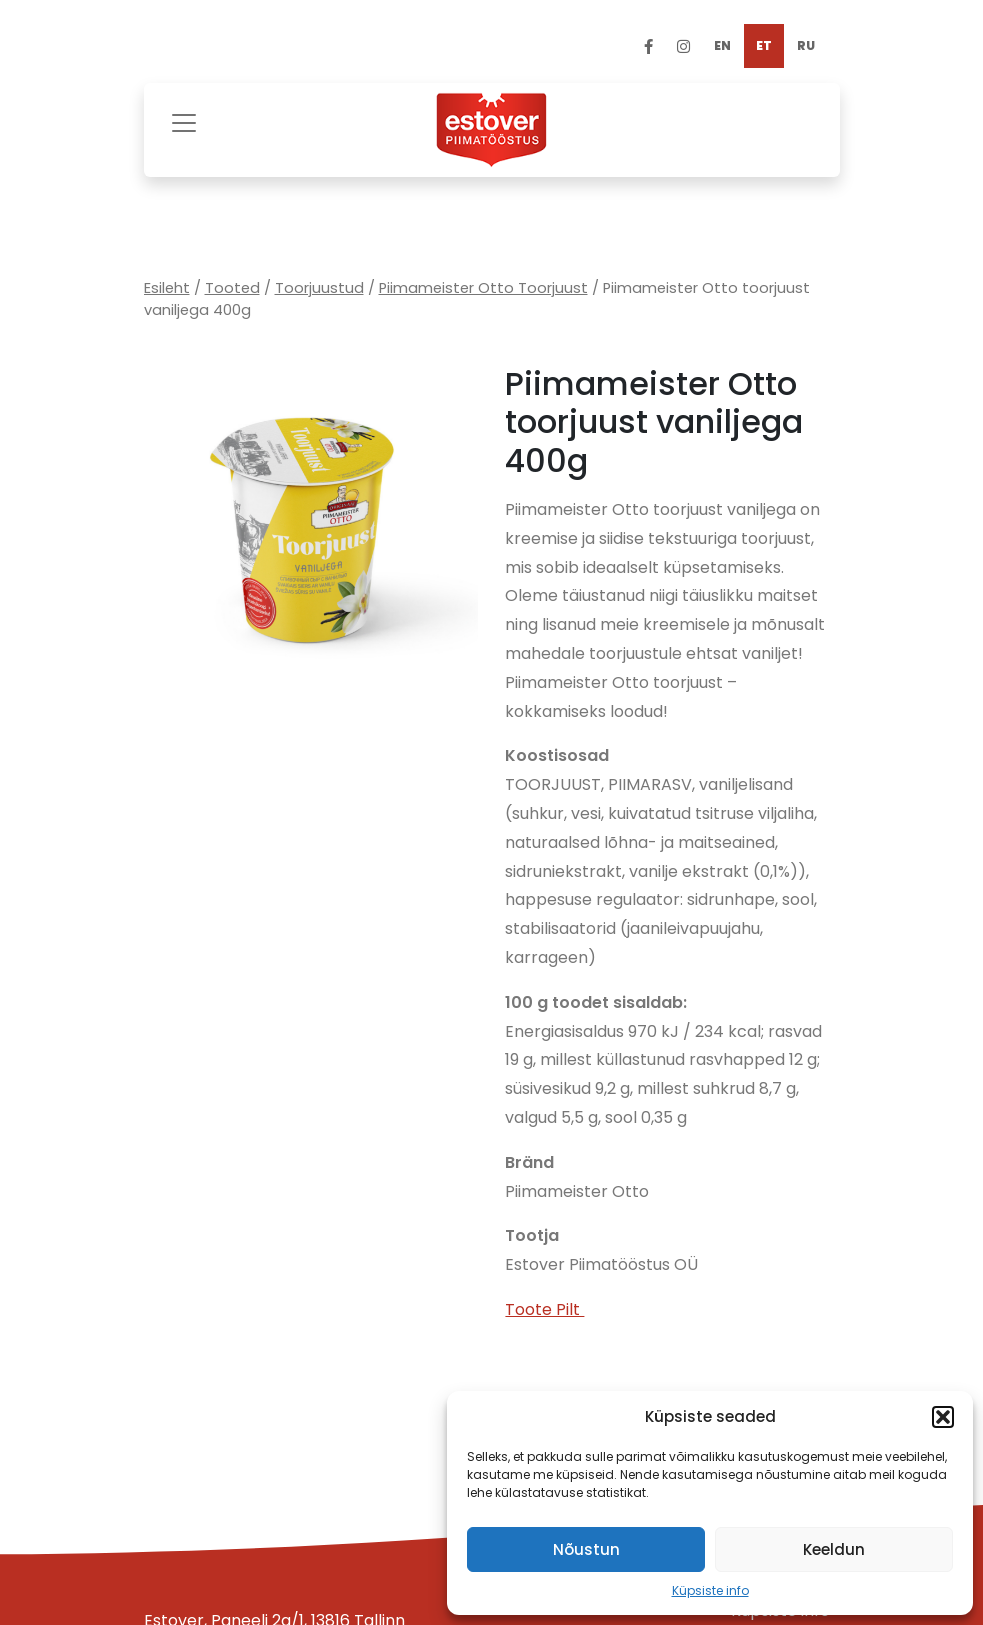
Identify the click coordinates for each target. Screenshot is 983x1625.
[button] (943, 1417)
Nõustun (586, 1549)
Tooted (232, 288)
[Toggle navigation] (184, 120)
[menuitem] (722, 46)
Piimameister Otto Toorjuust (483, 288)
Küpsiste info (710, 1590)
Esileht (167, 288)
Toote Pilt (544, 1309)
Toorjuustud (319, 288)
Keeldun (834, 1549)
